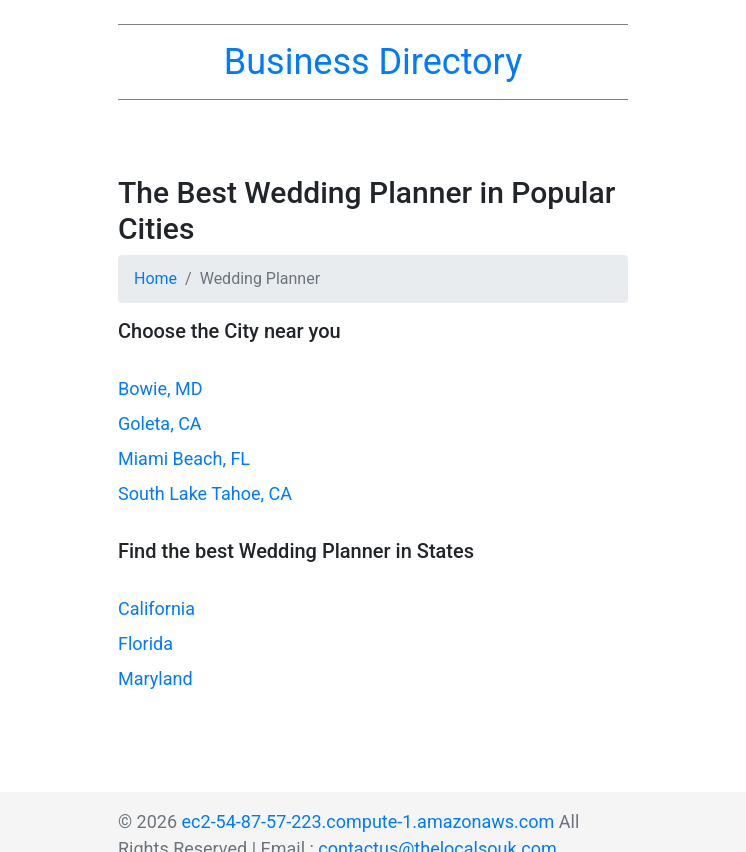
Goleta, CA (160, 423)
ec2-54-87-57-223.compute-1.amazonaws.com (368, 821)
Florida (145, 643)
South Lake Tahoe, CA (205, 493)
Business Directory (373, 62)
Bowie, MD (160, 388)
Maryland (155, 678)
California (156, 608)
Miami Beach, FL (184, 458)
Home (155, 278)
